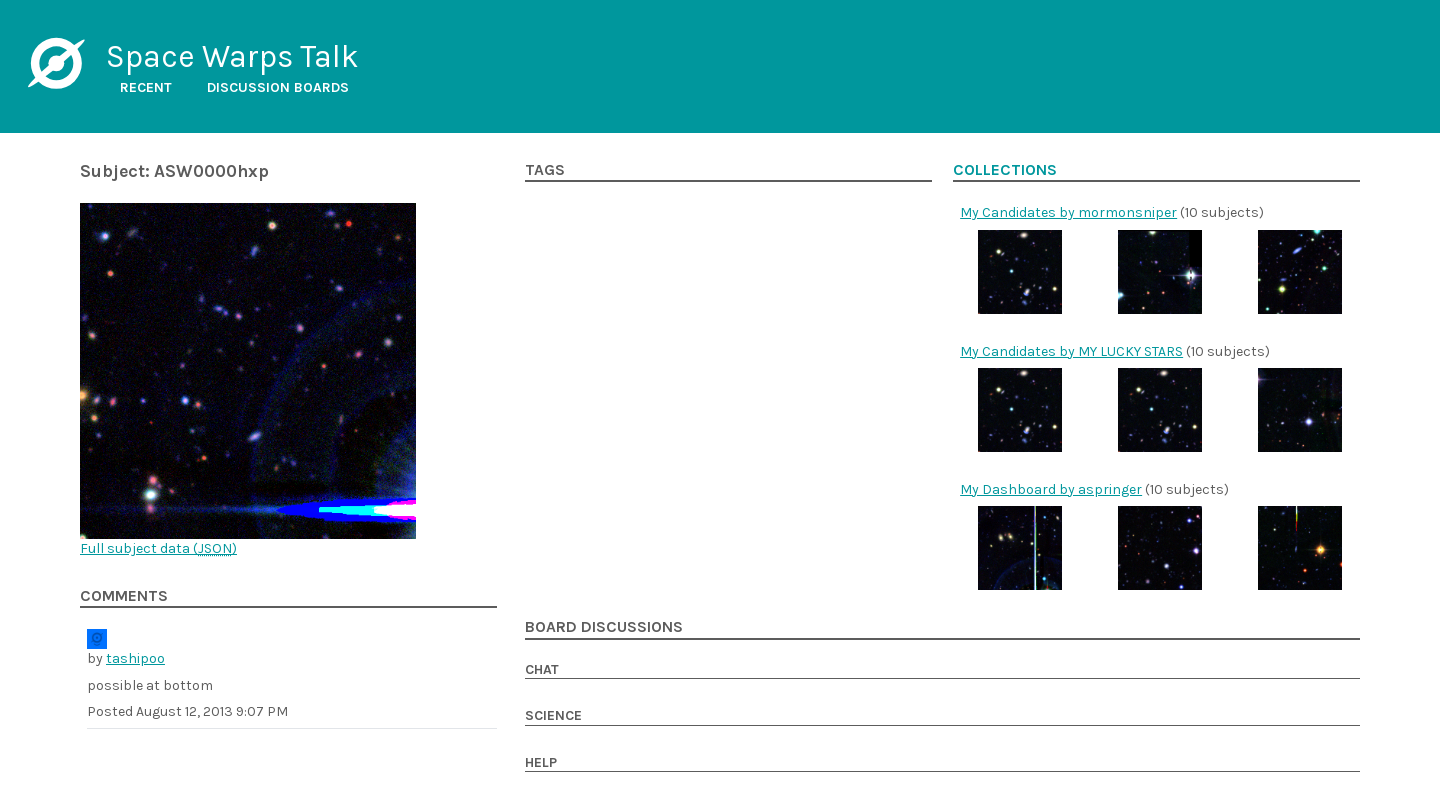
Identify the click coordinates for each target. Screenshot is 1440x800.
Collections (1005, 170)
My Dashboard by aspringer (1051, 489)
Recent (146, 87)
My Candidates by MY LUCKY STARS (1071, 351)
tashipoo (135, 658)
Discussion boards (278, 87)
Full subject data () (158, 548)
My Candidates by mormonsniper (1068, 212)
